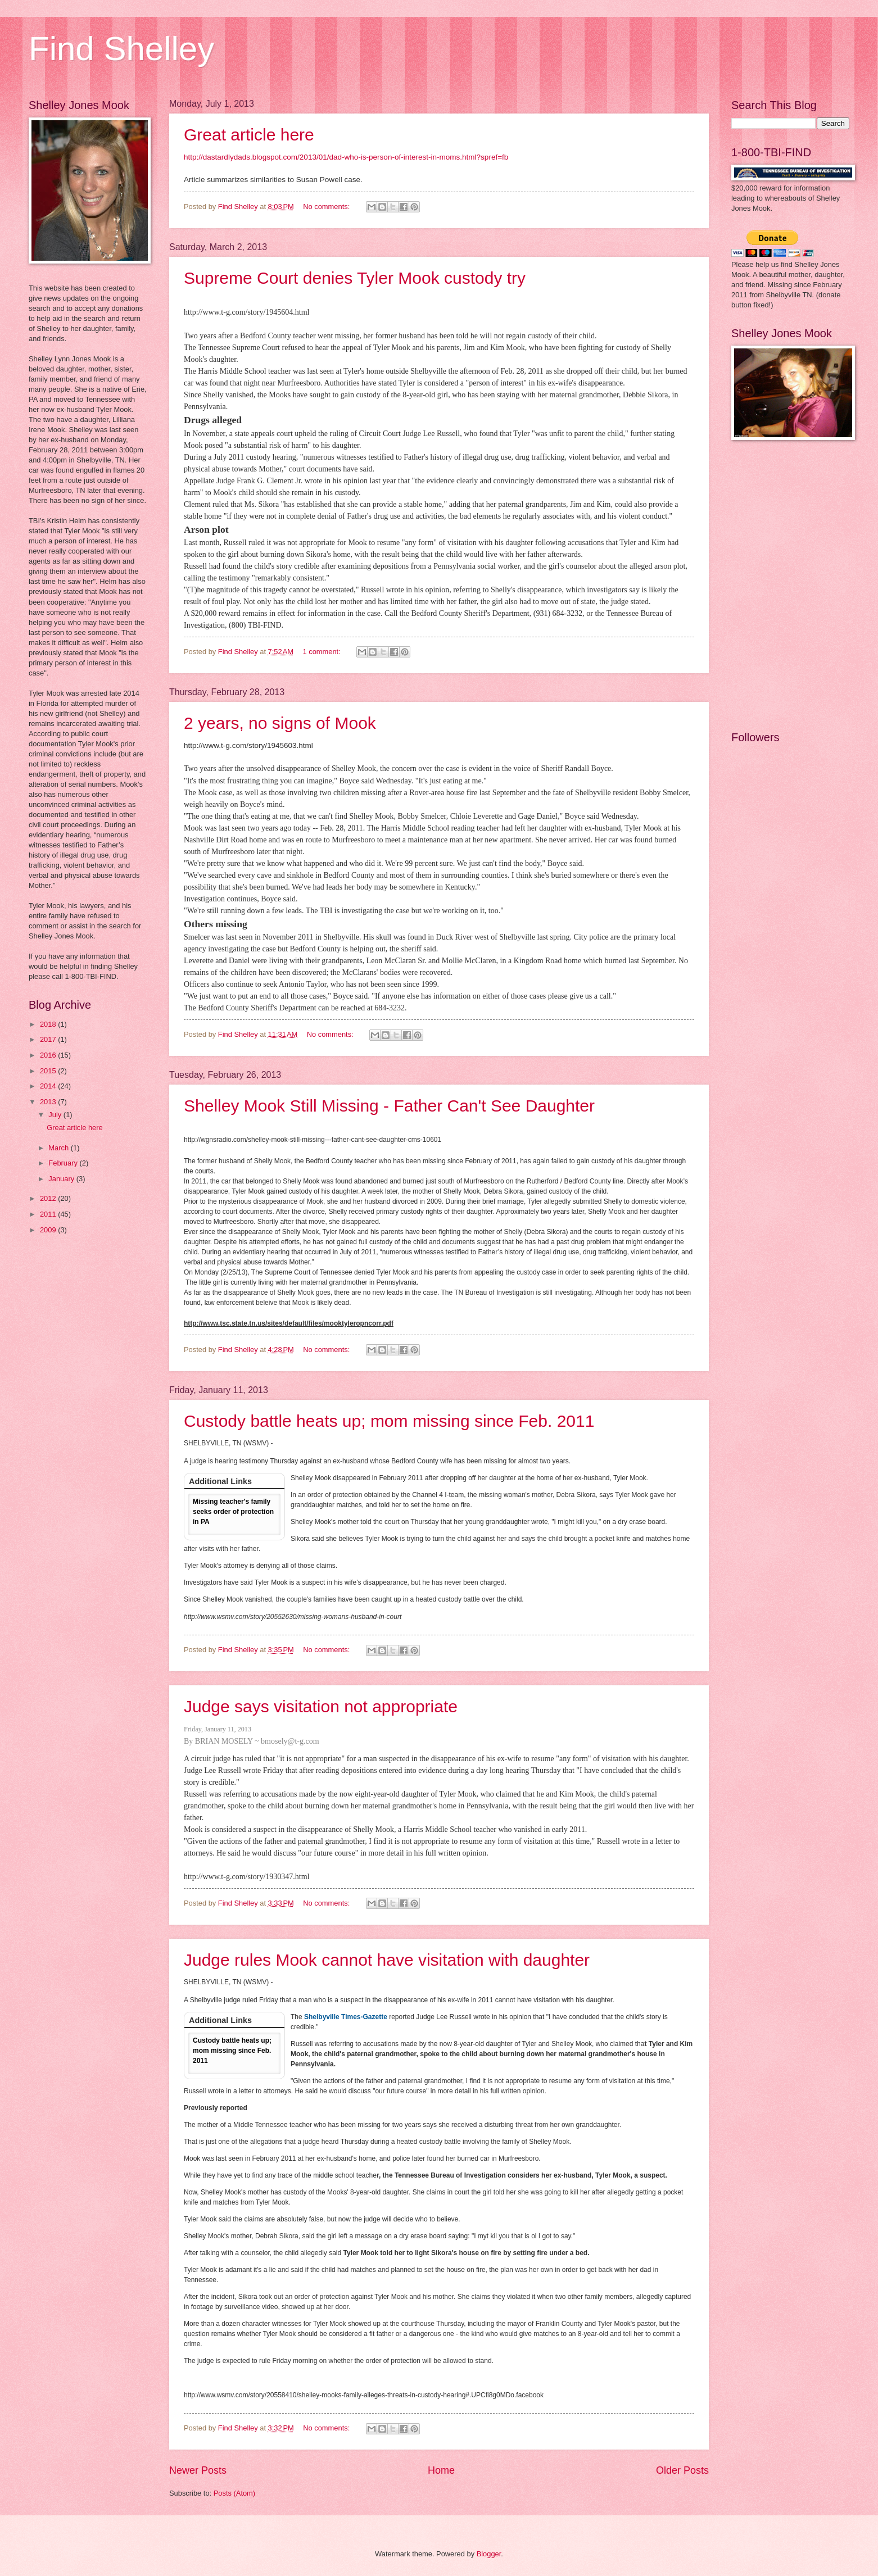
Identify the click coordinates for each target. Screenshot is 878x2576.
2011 (49, 1214)
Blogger (489, 2554)
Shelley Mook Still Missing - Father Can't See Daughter (389, 1105)
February (63, 1163)
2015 (49, 1071)
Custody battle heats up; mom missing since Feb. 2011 (389, 1421)
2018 (49, 1024)
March (59, 1148)
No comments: (327, 206)
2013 (49, 1101)
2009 (49, 1230)
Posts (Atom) (234, 2493)
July (55, 1114)
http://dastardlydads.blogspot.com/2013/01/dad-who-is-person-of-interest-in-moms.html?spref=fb (346, 157)
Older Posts (682, 2470)
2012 (49, 1198)
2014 (49, 1086)
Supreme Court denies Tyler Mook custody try (355, 278)
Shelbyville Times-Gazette (345, 2017)
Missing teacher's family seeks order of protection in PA (233, 1512)
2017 (49, 1039)
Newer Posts (198, 2470)
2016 (49, 1055)
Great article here (249, 134)
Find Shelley (121, 48)
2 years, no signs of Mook (280, 723)
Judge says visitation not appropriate (321, 1706)
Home (441, 2470)
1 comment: (323, 651)
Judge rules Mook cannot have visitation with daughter (387, 1960)
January (62, 1178)
